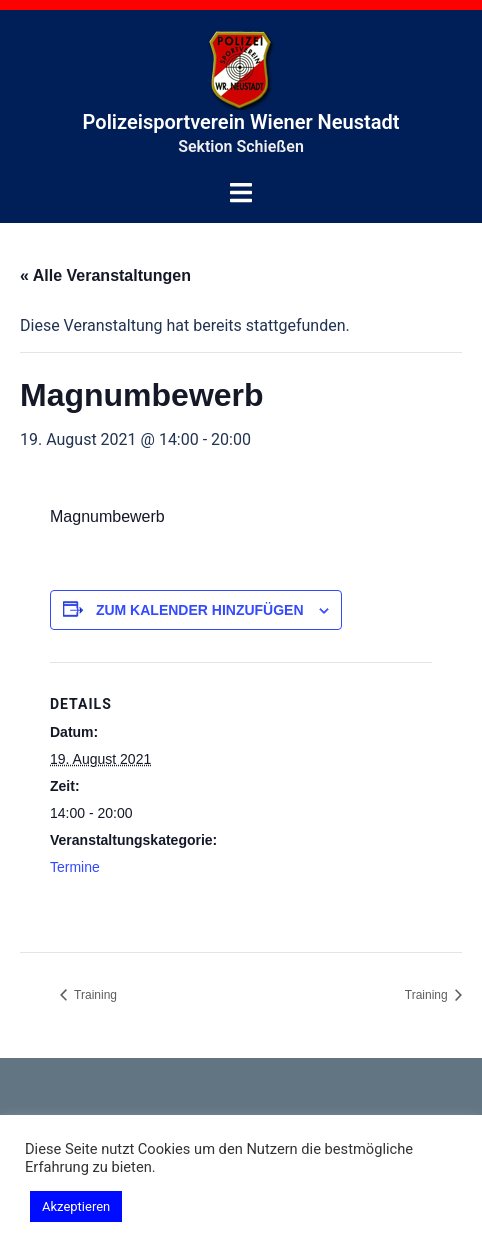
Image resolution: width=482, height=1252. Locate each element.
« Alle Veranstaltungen (105, 275)
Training (94, 995)
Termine (75, 867)
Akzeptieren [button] (76, 1206)
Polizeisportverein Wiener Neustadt (241, 122)
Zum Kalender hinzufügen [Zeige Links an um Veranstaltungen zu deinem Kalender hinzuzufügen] (200, 610)
